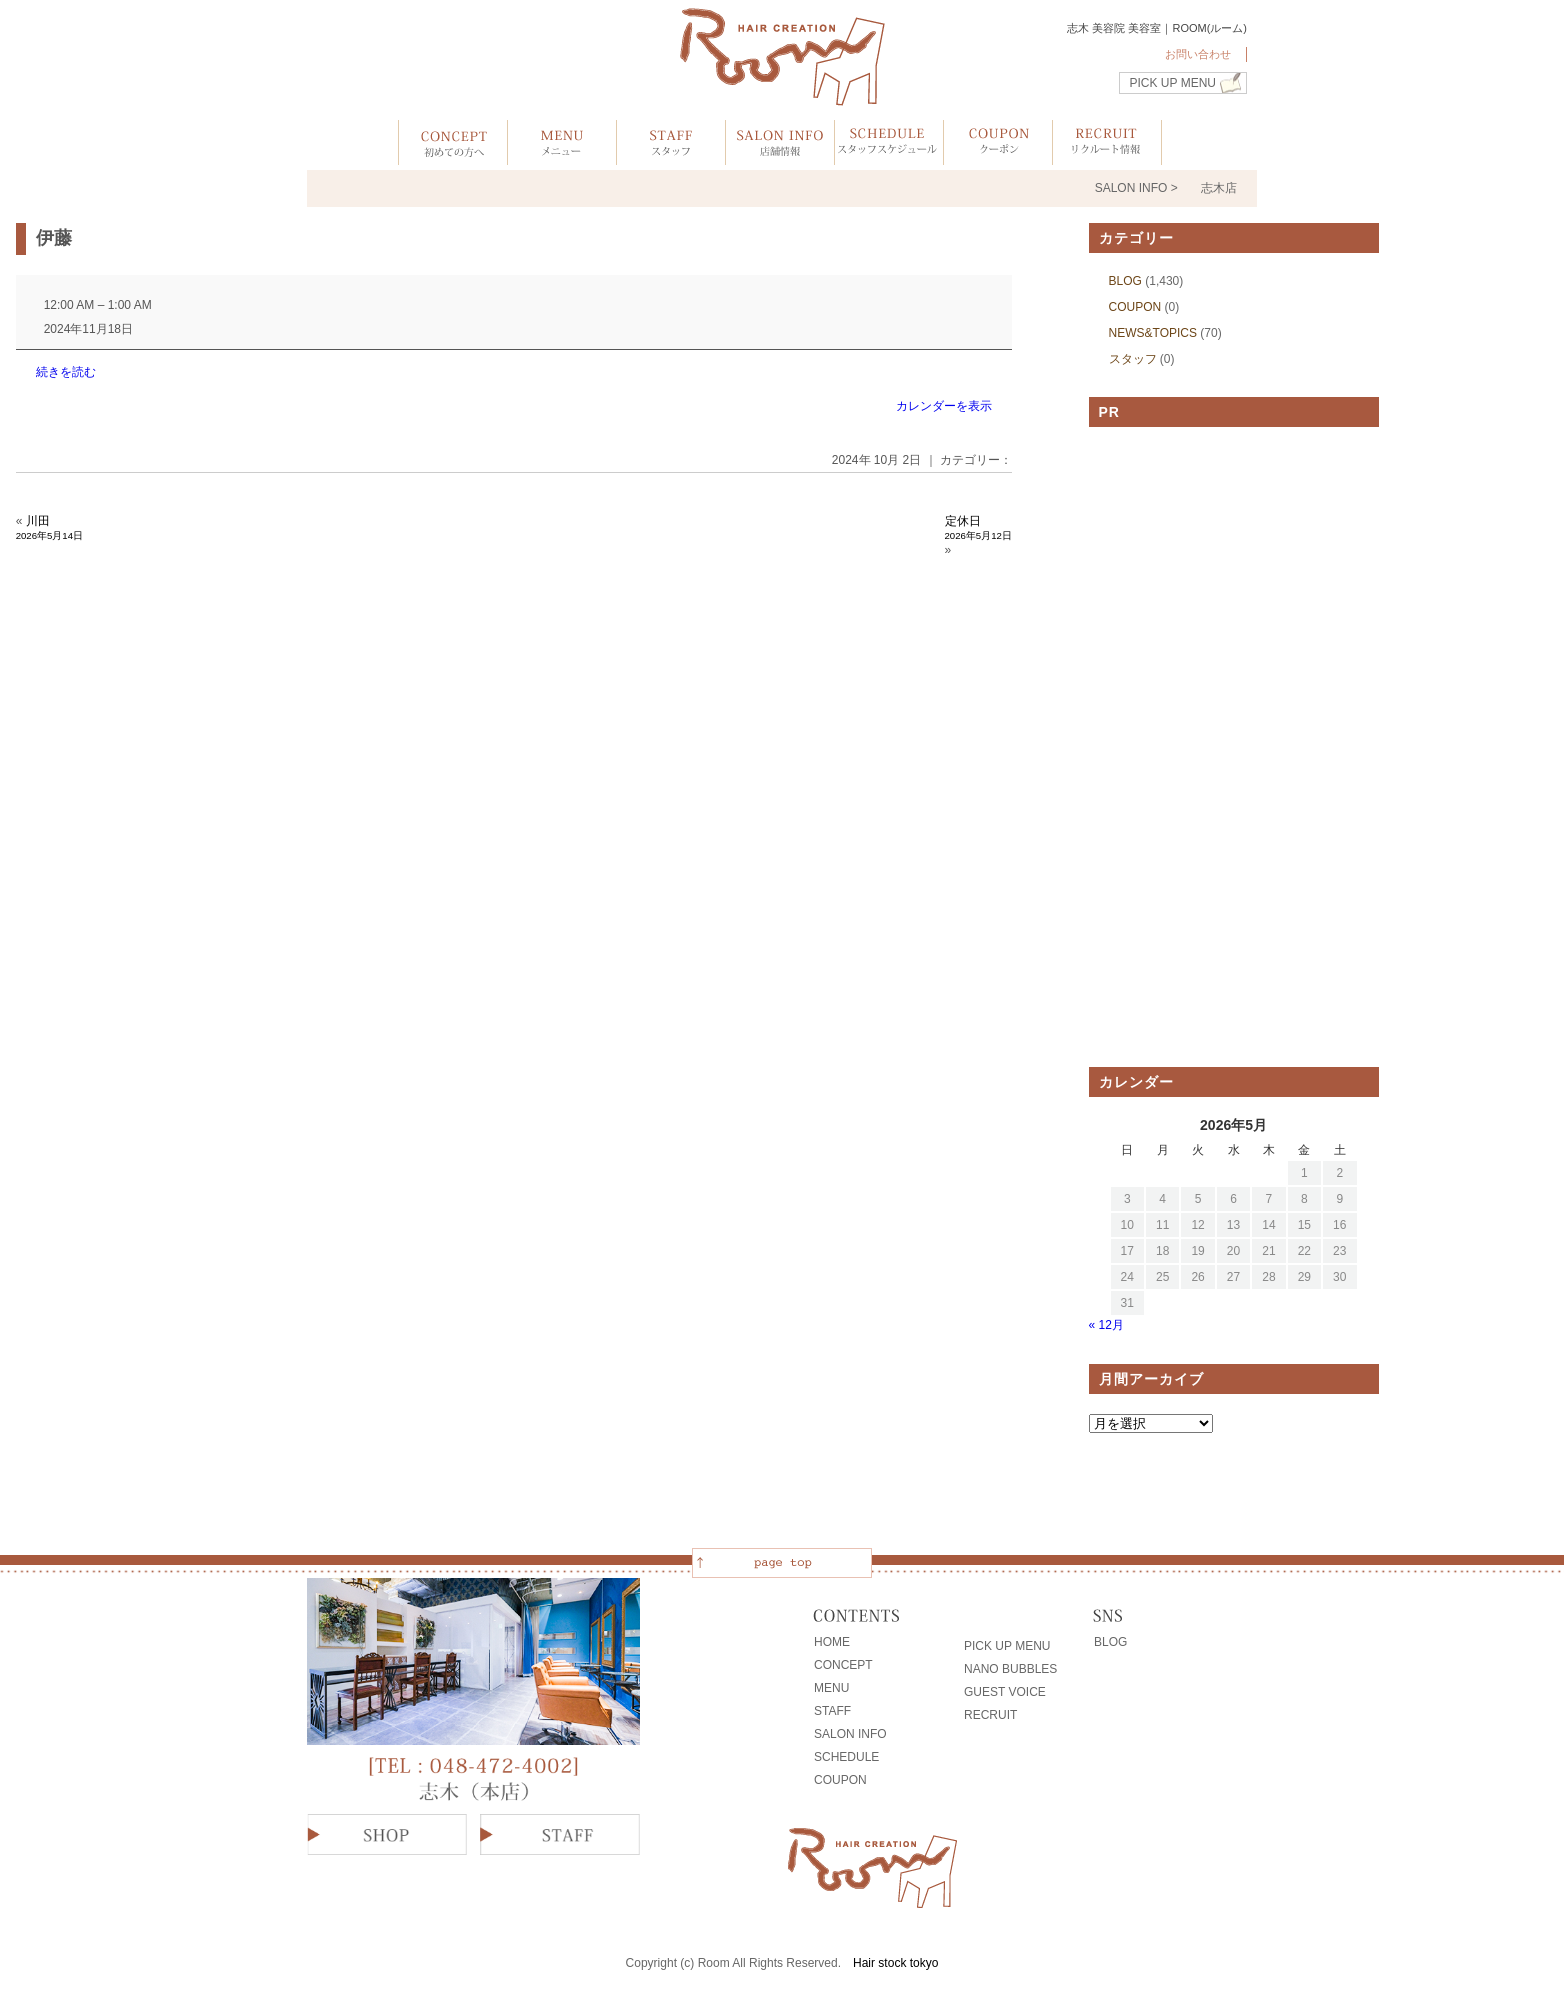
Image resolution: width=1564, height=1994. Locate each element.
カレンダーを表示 (944, 406)
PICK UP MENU (1173, 83)
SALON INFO (850, 1734)
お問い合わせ (1198, 54)
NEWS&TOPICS (1153, 333)
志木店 (1219, 188)
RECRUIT (990, 1715)
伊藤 (54, 238)
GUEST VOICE (1005, 1692)
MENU (831, 1688)
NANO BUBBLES (1010, 1669)
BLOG (1125, 281)
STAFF (832, 1711)
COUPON (1135, 307)
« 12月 (1106, 1325)
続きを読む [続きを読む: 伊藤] (66, 372)
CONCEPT (843, 1665)
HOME (832, 1642)
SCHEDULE (846, 1757)
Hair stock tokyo (895, 1963)
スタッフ (1133, 359)
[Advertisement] (1234, 747)
